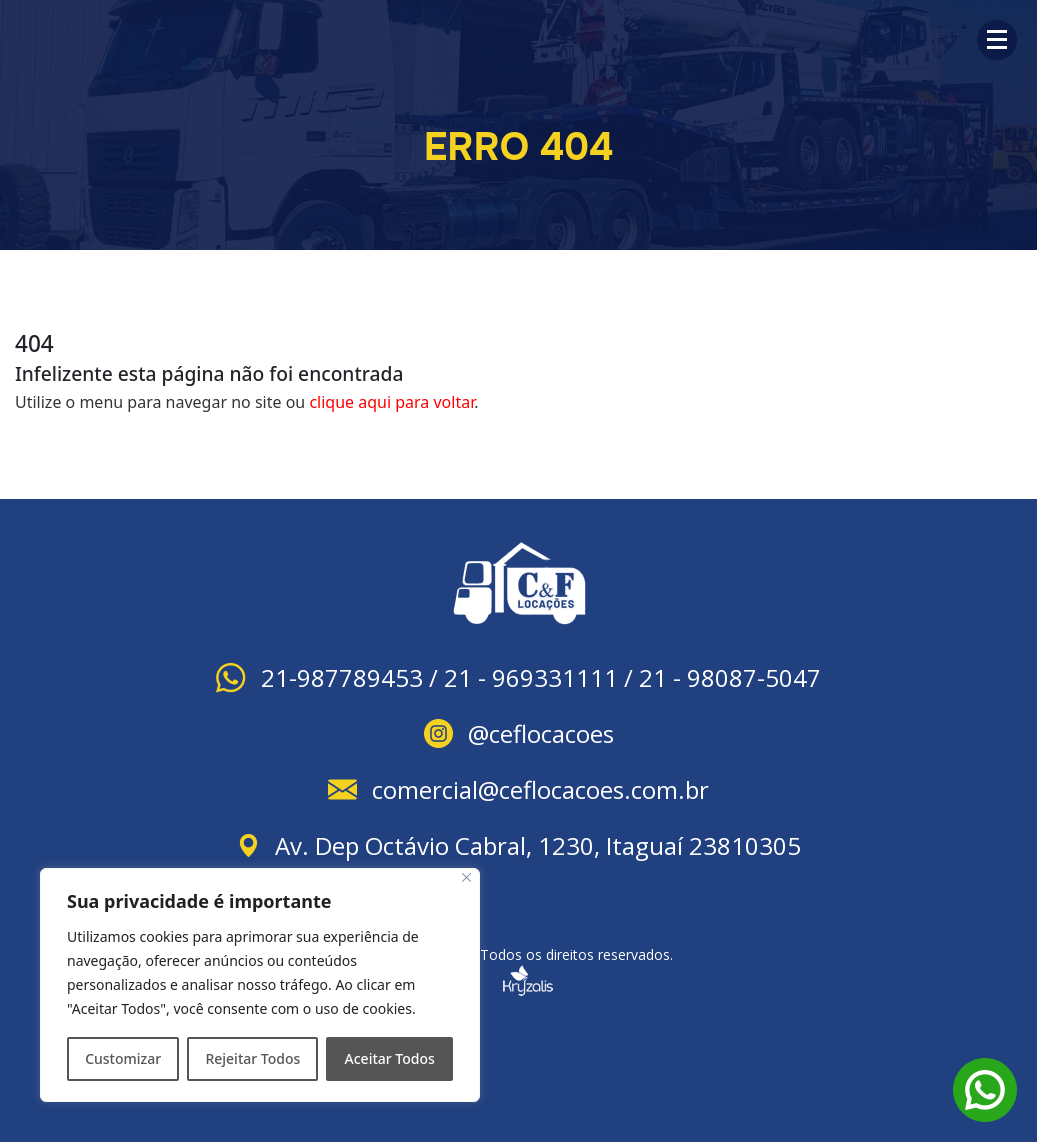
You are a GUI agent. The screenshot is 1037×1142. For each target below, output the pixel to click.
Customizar (123, 1058)
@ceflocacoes (541, 733)
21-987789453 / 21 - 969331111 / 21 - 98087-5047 (541, 677)
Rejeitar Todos (252, 1058)
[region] (260, 985)
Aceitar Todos (390, 1058)
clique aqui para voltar (391, 402)
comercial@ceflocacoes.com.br (540, 789)
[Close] (466, 877)
